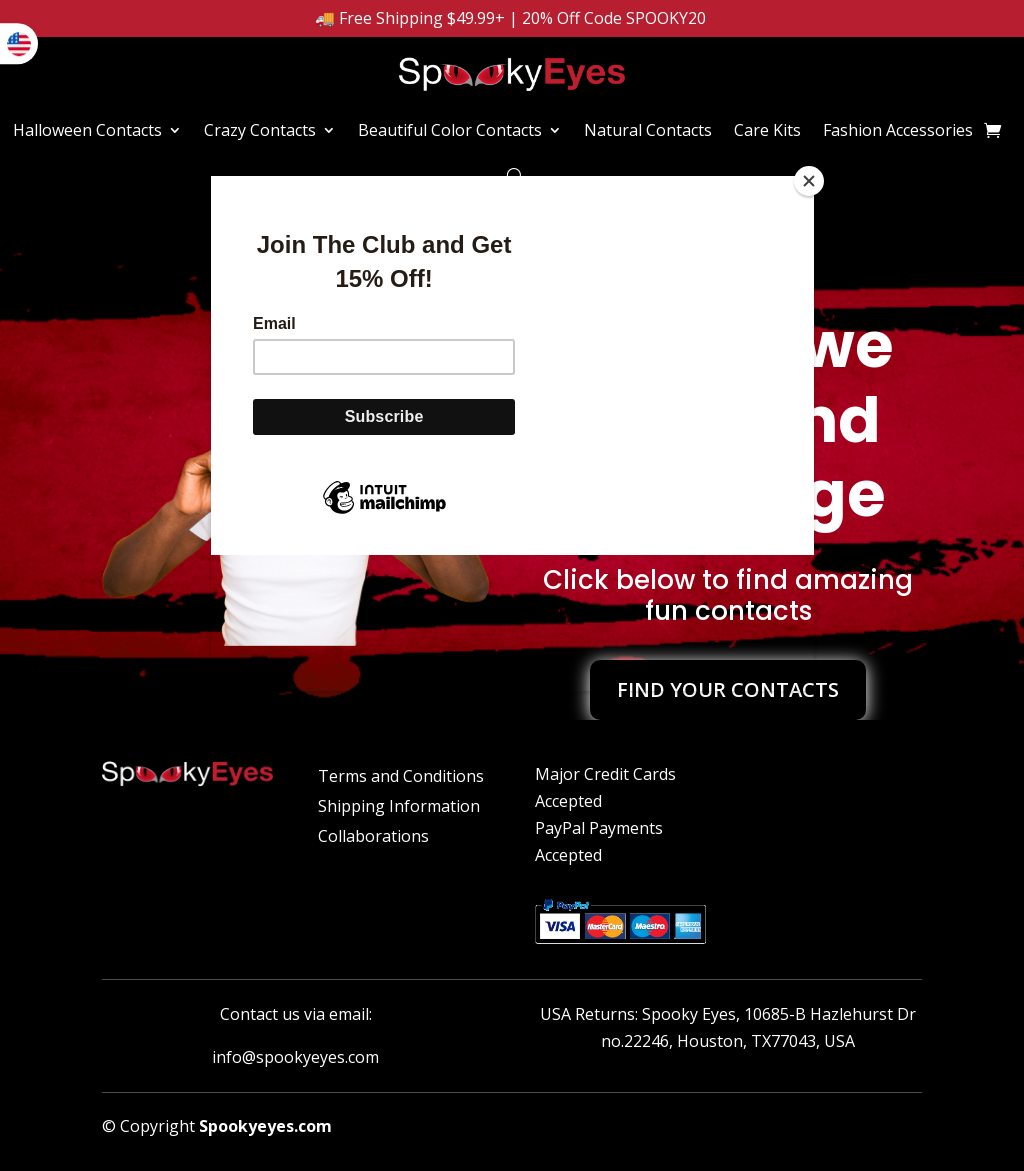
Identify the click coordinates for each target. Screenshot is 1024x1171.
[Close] (809, 181)
